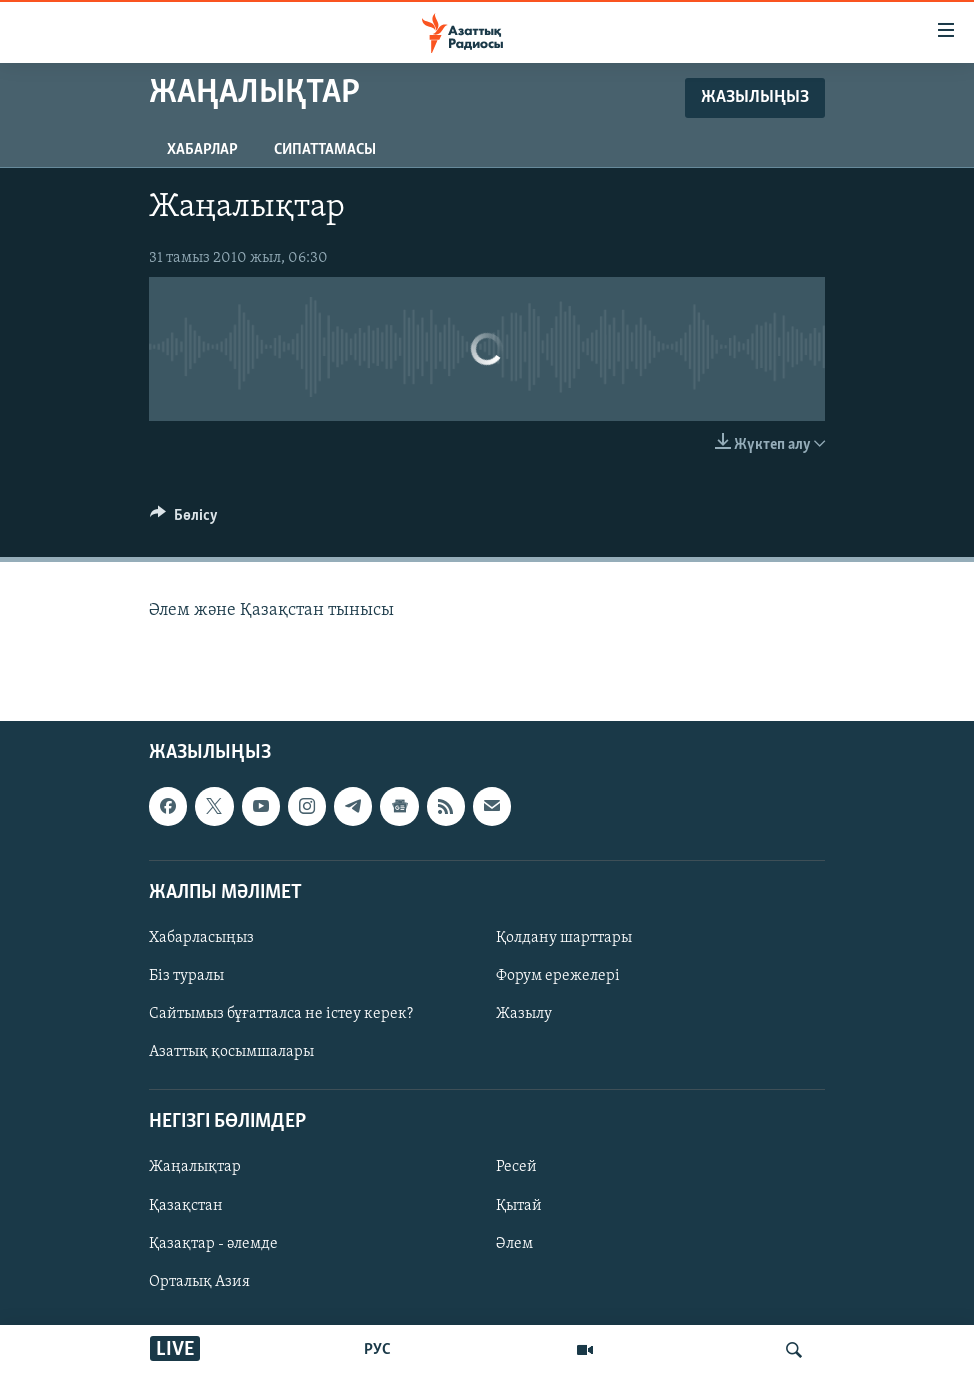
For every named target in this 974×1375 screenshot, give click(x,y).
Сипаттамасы (325, 150)
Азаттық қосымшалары (231, 1052)
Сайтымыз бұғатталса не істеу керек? (281, 1014)
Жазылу (524, 1014)
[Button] (184, 520)
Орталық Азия (199, 1282)
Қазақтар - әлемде (213, 1243)
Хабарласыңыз (201, 938)
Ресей (516, 1167)
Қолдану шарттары (564, 938)
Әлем (514, 1243)
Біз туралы (186, 976)
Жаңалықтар (195, 1167)
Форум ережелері (558, 976)
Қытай (519, 1205)
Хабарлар (202, 150)
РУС (377, 1350)
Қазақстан (186, 1205)
